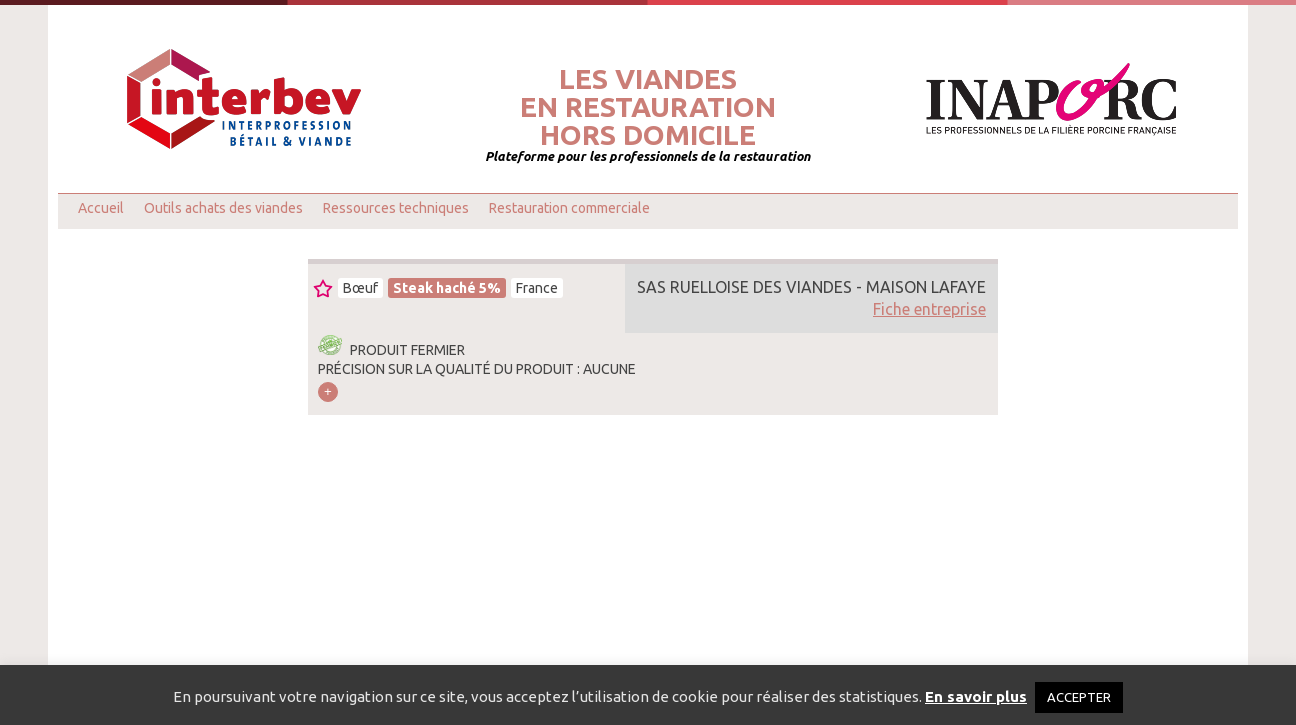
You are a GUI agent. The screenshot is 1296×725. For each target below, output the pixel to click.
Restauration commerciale (569, 208)
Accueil (101, 208)
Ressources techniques (396, 208)
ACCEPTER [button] (1079, 697)
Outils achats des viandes (223, 208)
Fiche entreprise (929, 309)
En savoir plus (976, 696)
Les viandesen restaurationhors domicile (648, 107)
